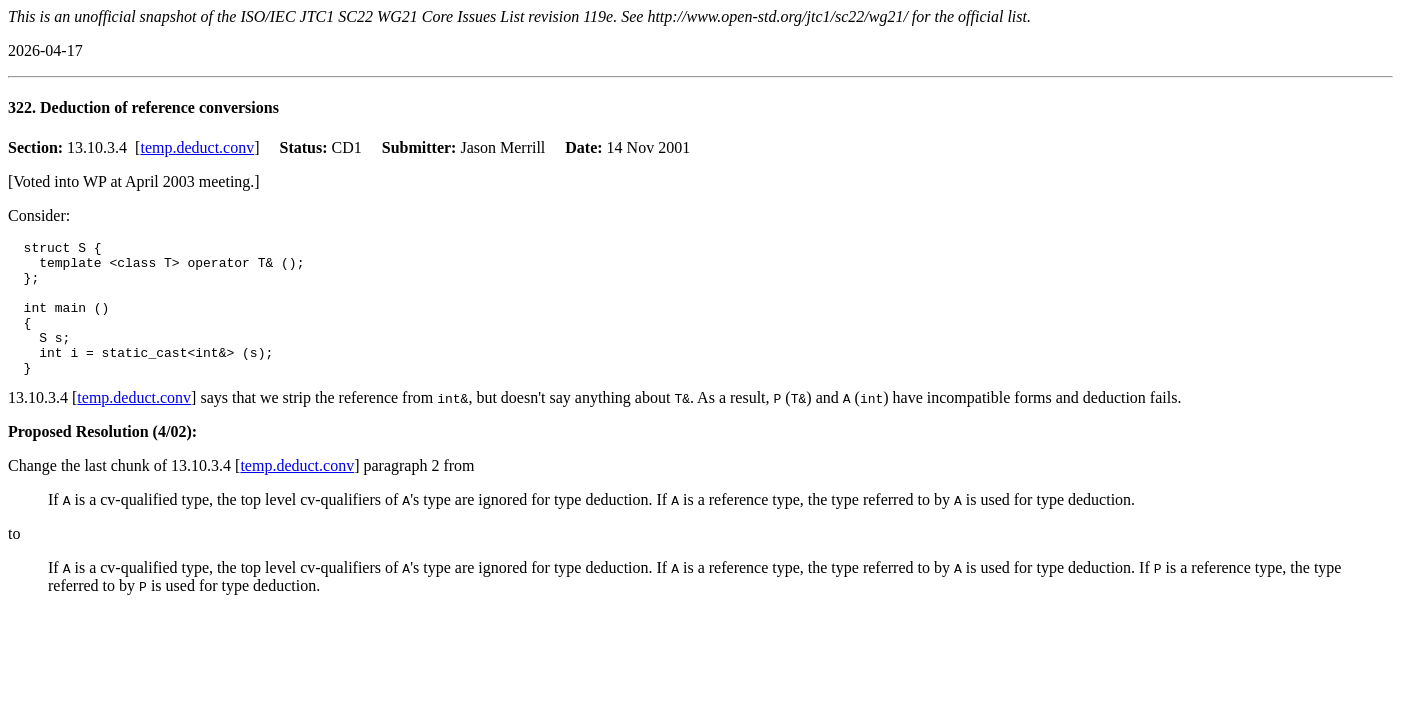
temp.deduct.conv (197, 147)
